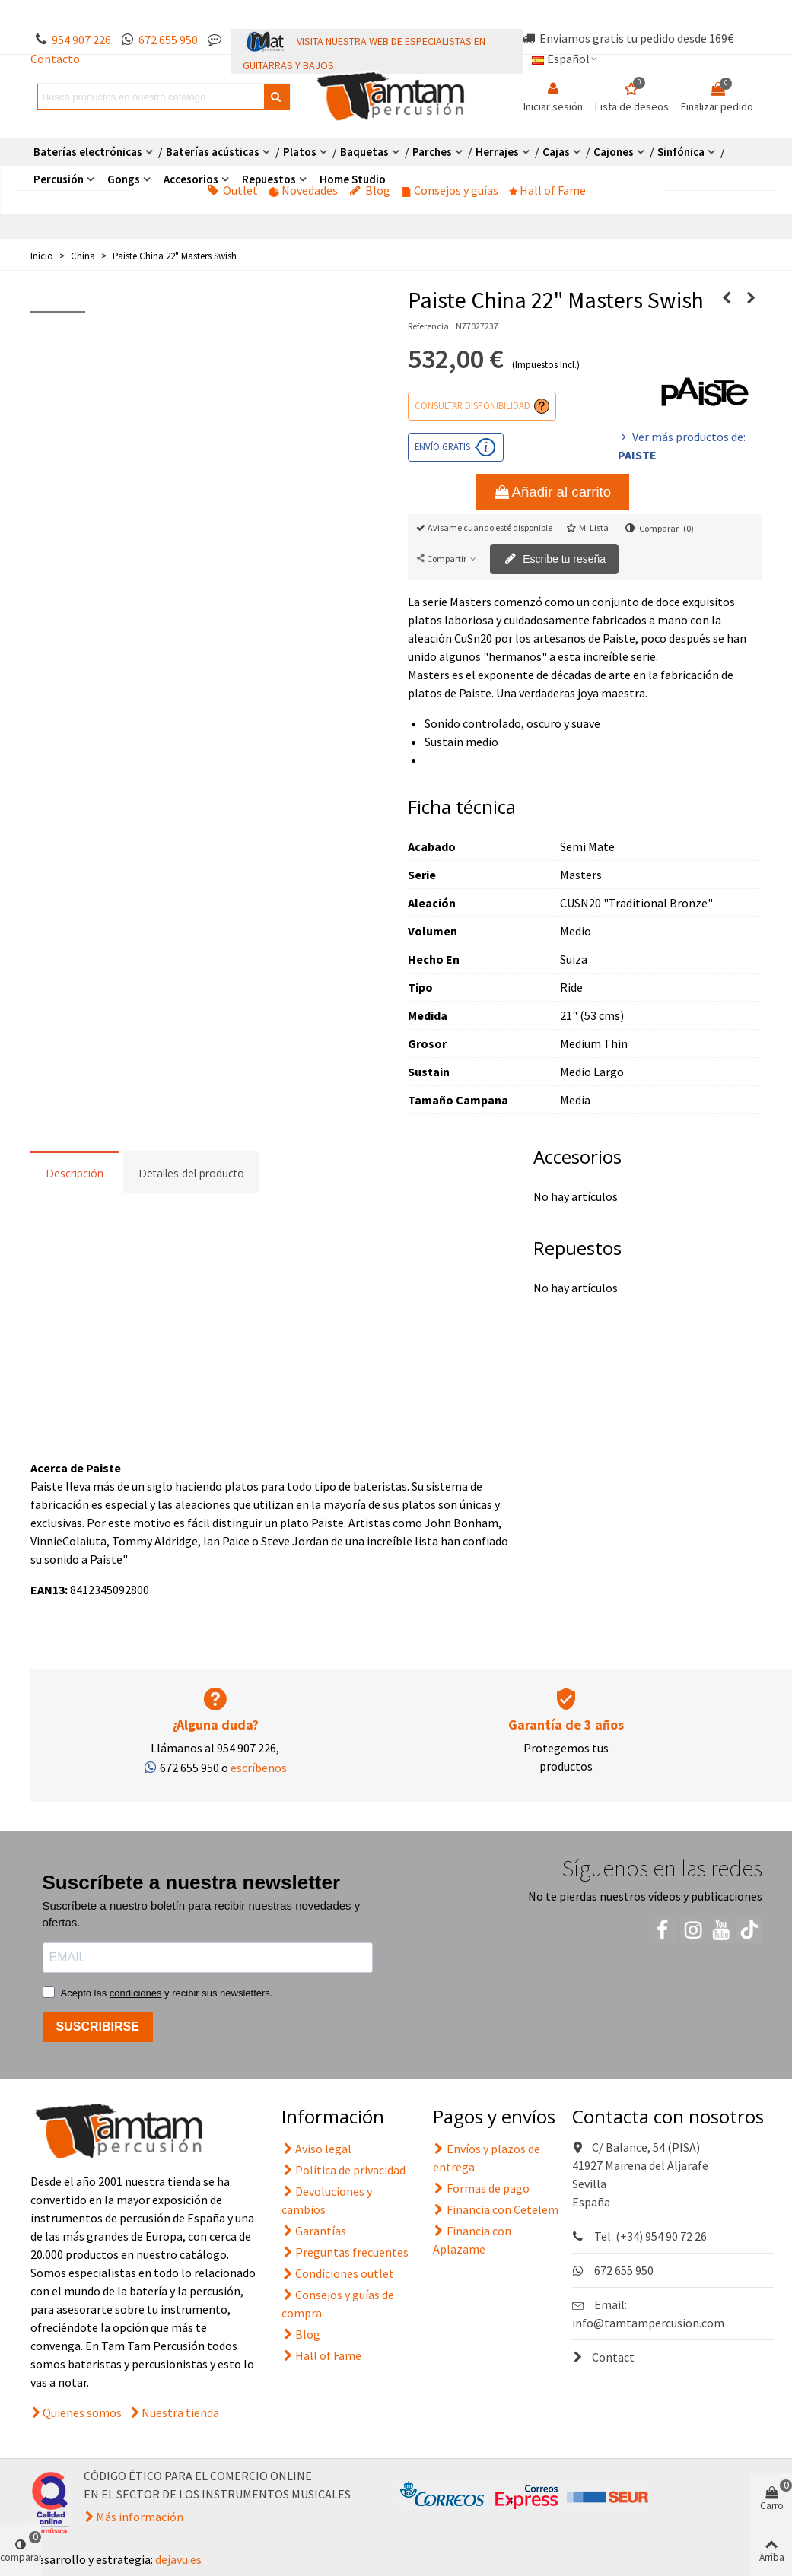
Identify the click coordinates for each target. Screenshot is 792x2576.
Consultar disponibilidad (472, 405)
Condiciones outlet (337, 2273)
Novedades (303, 190)
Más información (139, 2516)
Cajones (613, 152)
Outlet (232, 190)
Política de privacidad (343, 2170)
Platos (299, 152)
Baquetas (364, 152)
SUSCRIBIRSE (97, 2026)
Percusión (58, 179)
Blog (369, 190)
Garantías (313, 2231)
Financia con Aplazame (472, 2239)
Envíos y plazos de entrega (486, 2156)
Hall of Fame (548, 190)
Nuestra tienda (180, 2412)
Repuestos (269, 179)
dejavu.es (178, 2559)
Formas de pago (481, 2188)
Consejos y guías (450, 190)
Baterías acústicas (212, 152)
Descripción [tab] (74, 1173)
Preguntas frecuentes (345, 2252)
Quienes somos (82, 2412)
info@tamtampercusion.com (648, 2322)
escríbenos (259, 1767)
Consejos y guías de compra (337, 2302)
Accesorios (191, 179)
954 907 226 (81, 39)
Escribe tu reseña (555, 559)
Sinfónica (681, 152)
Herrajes (497, 152)
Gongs (123, 179)
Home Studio (353, 179)
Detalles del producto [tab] (191, 1173)
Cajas (556, 152)
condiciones (136, 1993)
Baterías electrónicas (87, 152)
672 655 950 (168, 39)
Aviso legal (316, 2148)
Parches (432, 152)
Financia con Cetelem (495, 2209)
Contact (603, 2357)
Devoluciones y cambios (326, 2199)
